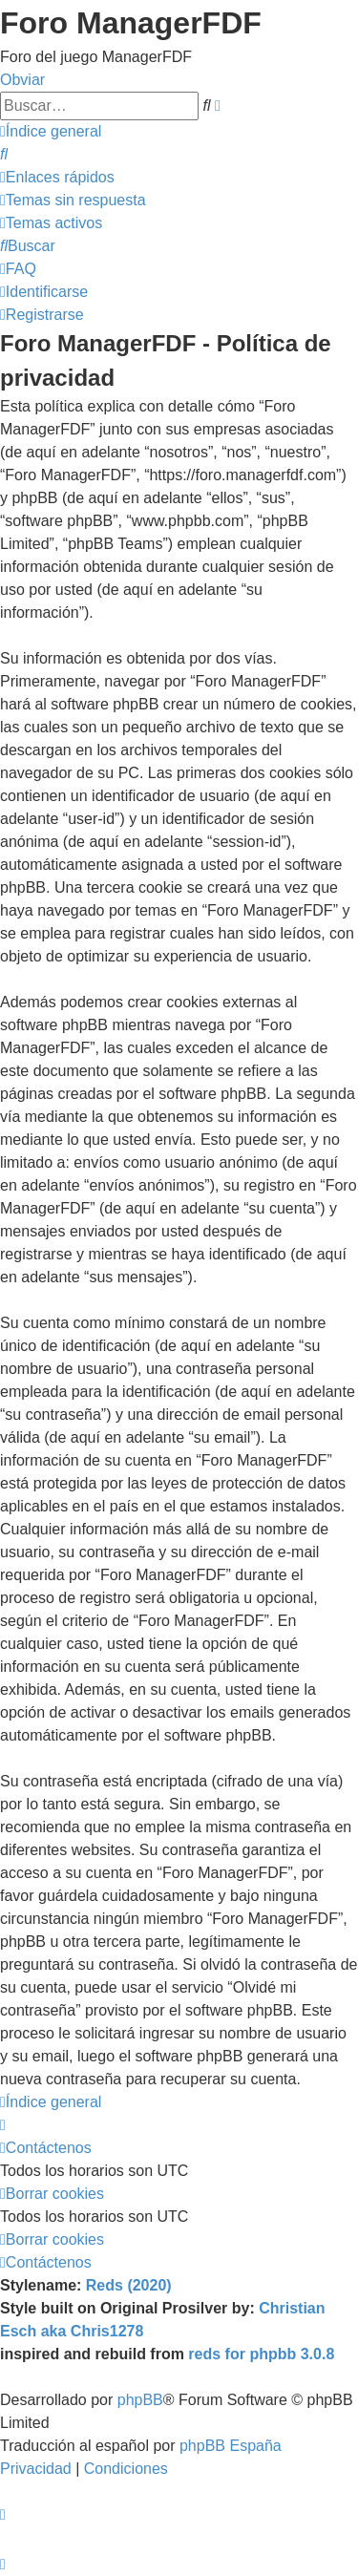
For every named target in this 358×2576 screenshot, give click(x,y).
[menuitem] (4, 154)
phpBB (140, 2400)
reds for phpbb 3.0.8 (261, 2354)
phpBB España (230, 2446)
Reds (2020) (129, 2285)
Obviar (22, 80)
